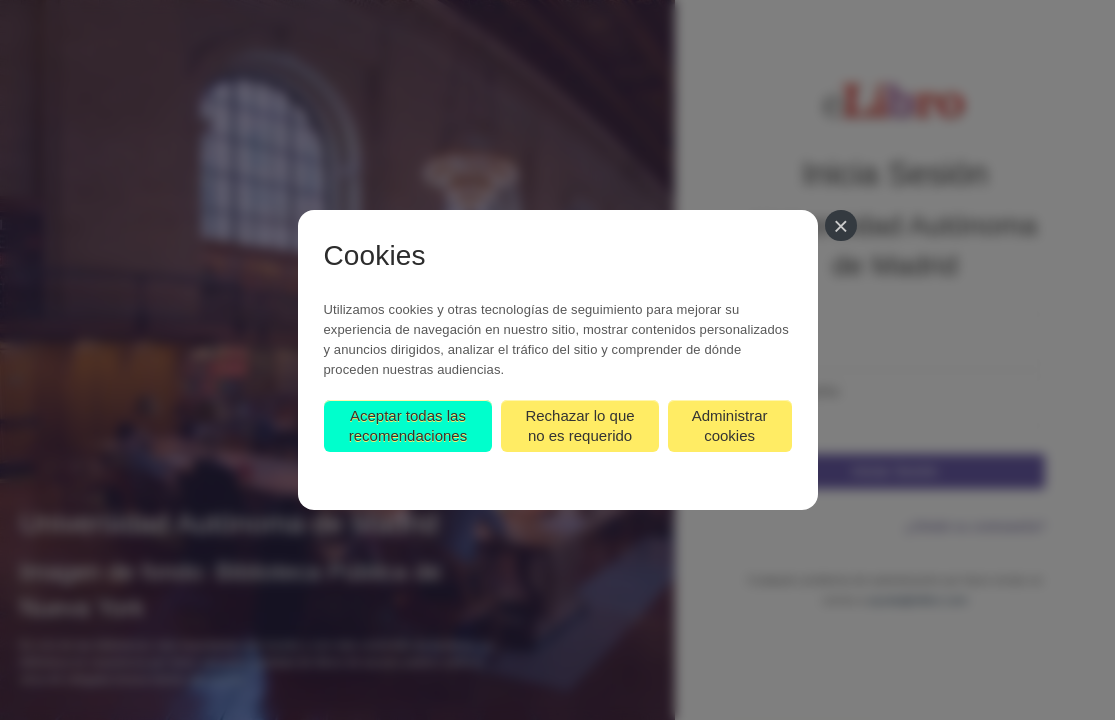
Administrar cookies (730, 425)
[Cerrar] (840, 225)
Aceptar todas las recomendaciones (408, 425)
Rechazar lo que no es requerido (579, 425)
